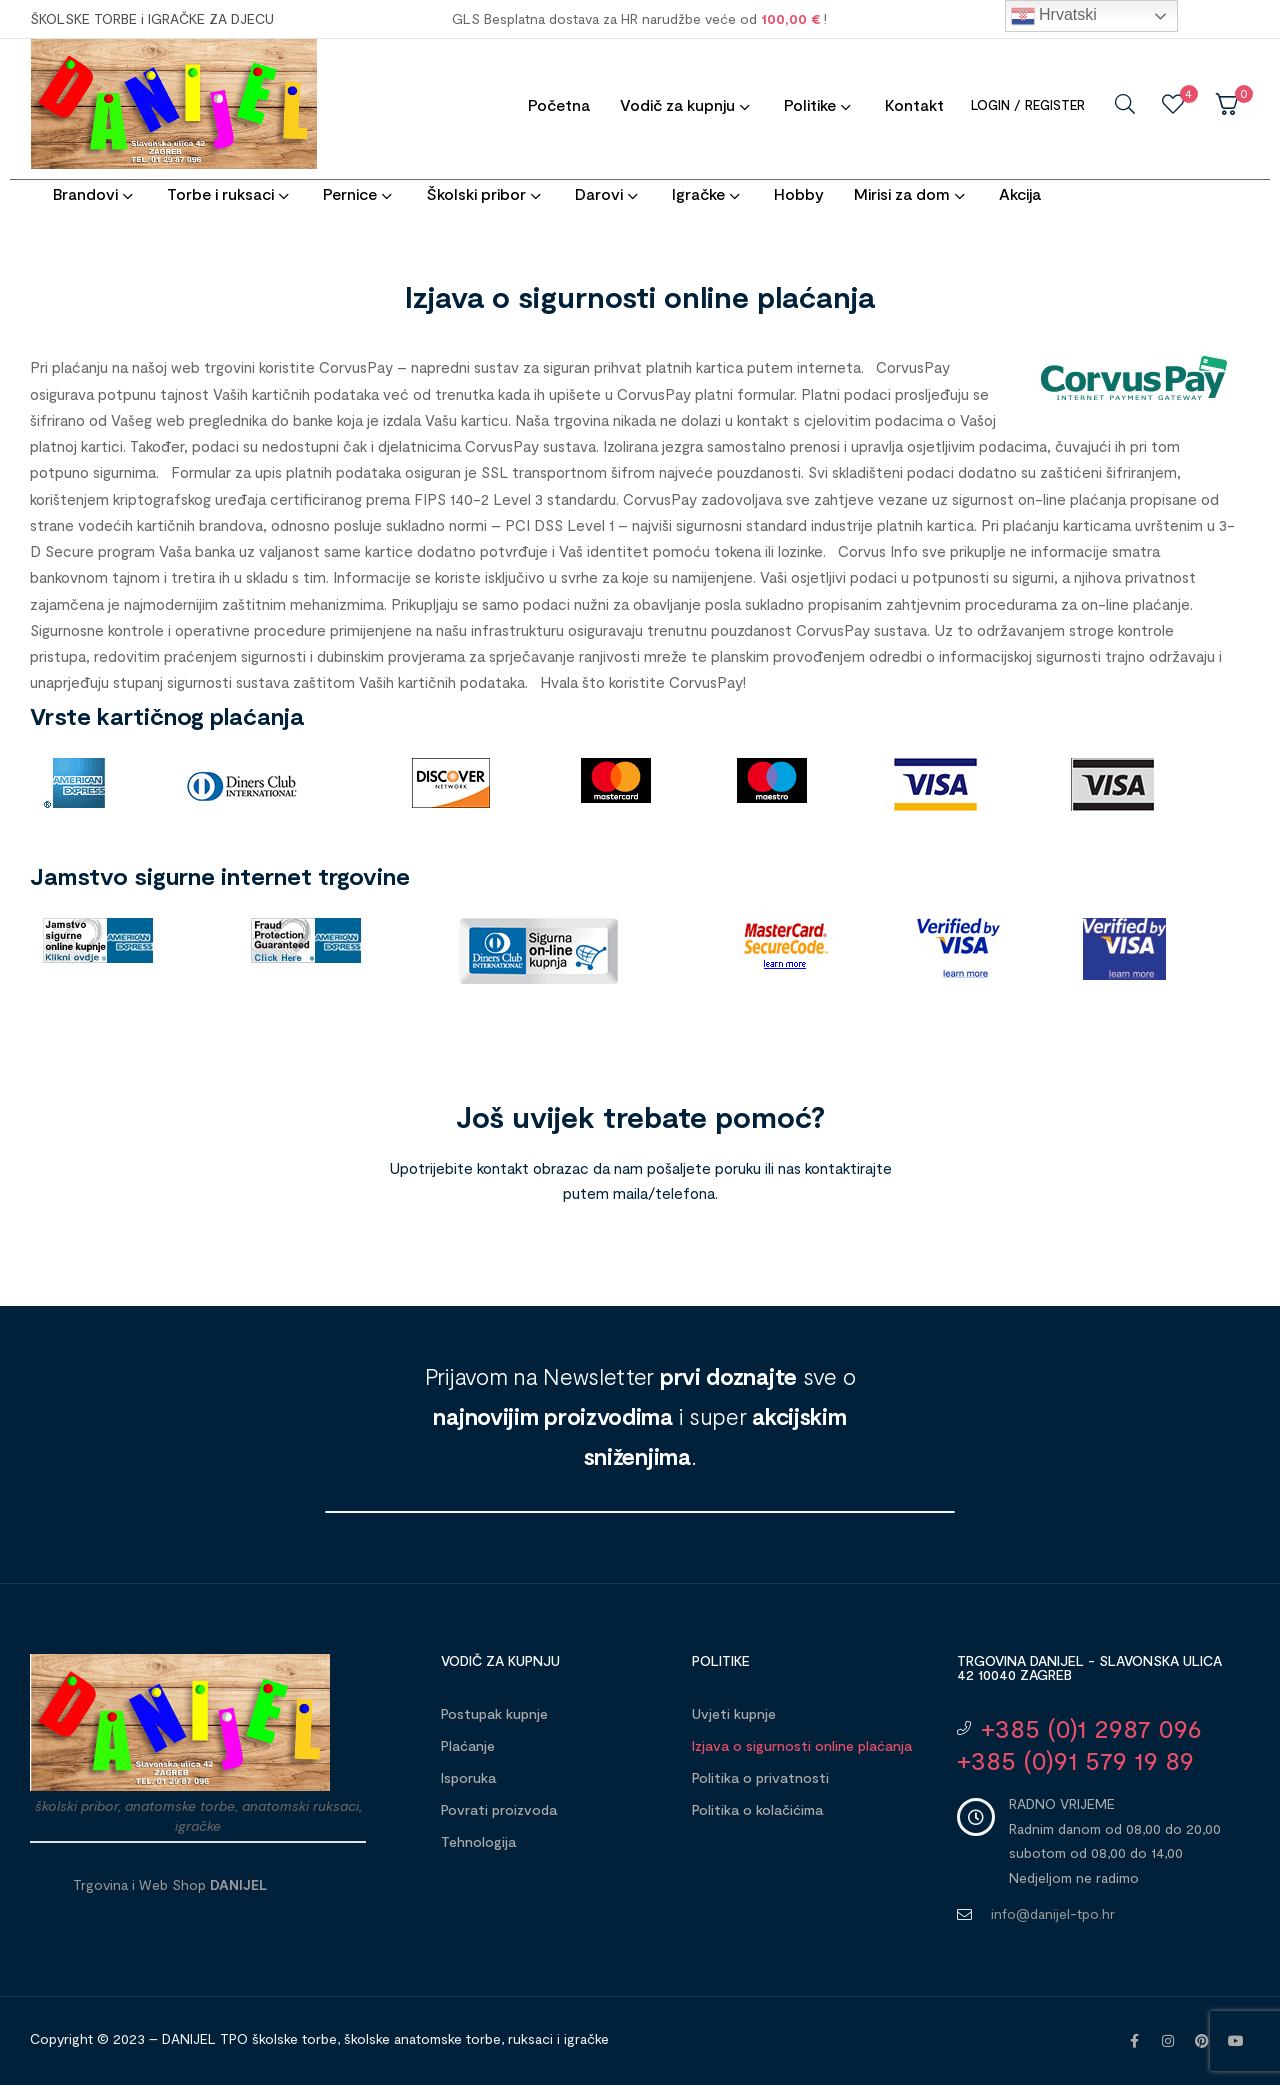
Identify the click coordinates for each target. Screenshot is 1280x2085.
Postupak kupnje (494, 1713)
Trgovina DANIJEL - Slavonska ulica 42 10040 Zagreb (1089, 1667)
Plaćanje (468, 1745)
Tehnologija (478, 1841)
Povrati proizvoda (499, 1809)
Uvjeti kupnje (734, 1713)
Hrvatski (1054, 16)
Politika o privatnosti (760, 1777)
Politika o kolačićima (757, 1809)
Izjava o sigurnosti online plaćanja (802, 1745)
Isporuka (468, 1777)
